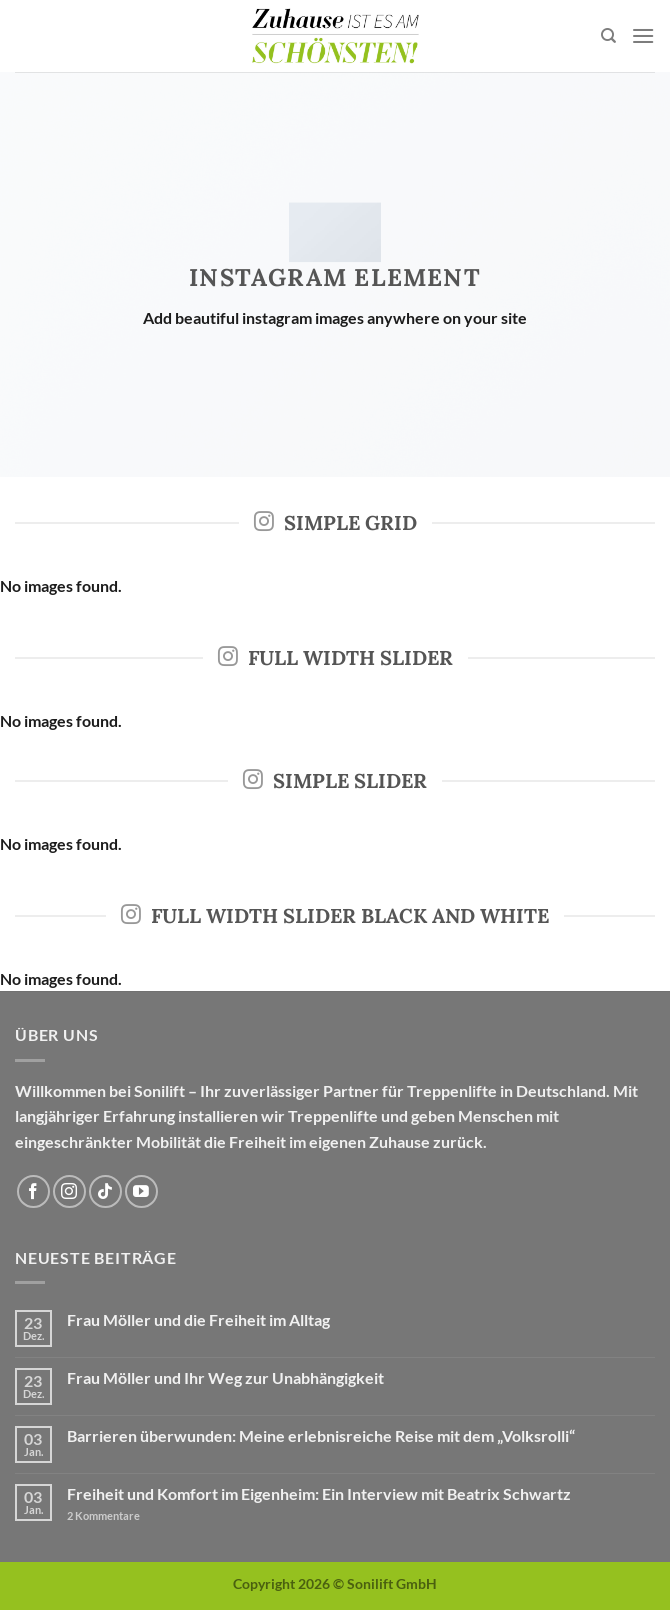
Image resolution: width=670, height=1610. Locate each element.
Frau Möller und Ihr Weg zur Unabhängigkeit (225, 1377)
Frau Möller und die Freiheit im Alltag (198, 1319)
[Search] (608, 36)
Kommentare (103, 1515)
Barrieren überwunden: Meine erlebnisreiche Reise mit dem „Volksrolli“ (321, 1435)
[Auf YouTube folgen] (141, 1191)
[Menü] (643, 35)
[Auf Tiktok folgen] (105, 1191)
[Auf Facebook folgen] (33, 1191)
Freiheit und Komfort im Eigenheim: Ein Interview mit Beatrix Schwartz (319, 1493)
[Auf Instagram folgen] (69, 1191)
